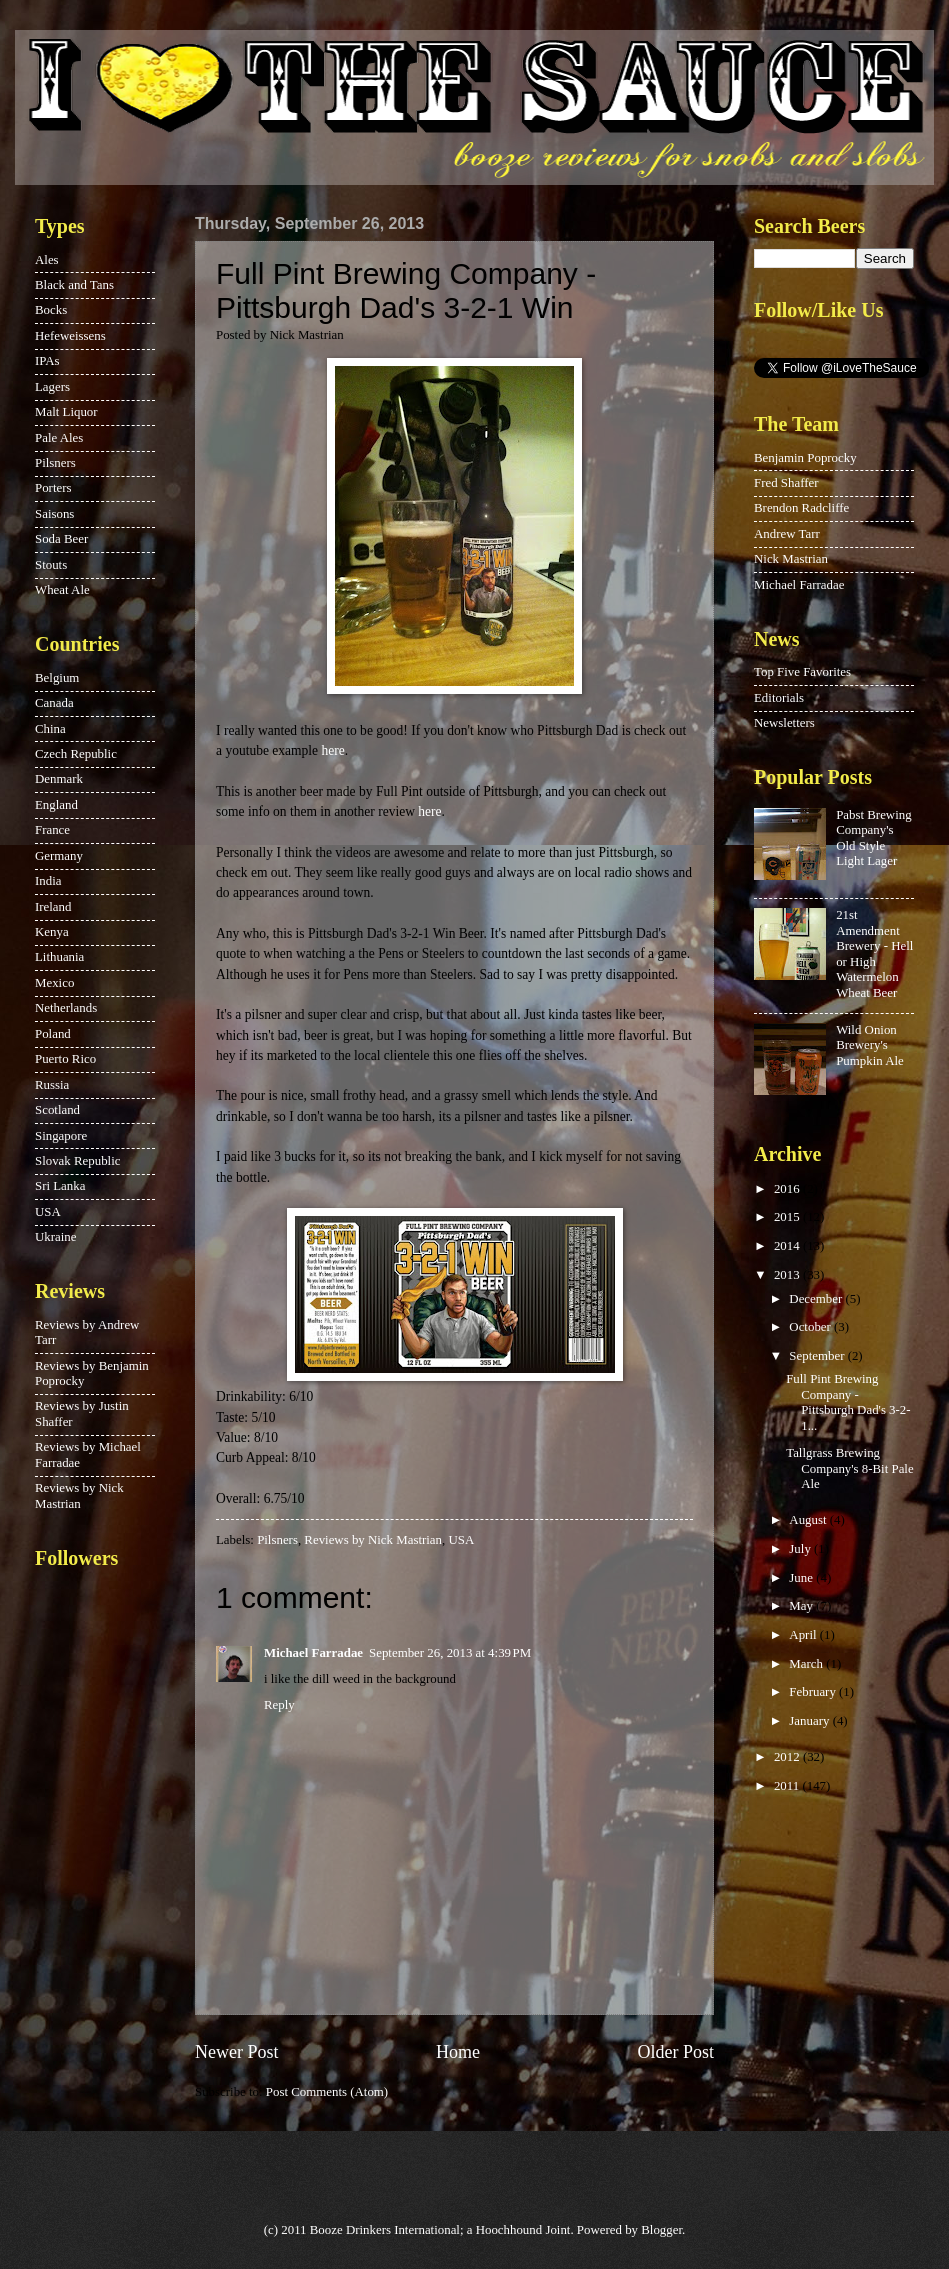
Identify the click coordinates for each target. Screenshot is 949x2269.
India (48, 881)
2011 (788, 1786)
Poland (53, 1034)
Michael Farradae (313, 1653)
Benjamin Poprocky (805, 458)
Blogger (661, 2230)
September (818, 1356)
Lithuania (59, 957)
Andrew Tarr (787, 534)
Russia (52, 1085)
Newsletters (784, 723)
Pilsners (277, 1540)
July (801, 1549)
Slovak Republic (77, 1161)
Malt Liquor (66, 412)
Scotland (57, 1110)
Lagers (52, 387)
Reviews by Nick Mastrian (373, 1540)
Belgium (57, 678)
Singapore (61, 1136)
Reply (279, 1705)
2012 (788, 1757)
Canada (54, 703)
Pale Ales (59, 438)
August (809, 1520)
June (802, 1578)
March (807, 1664)
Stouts (51, 565)
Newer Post (237, 2052)
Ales (47, 260)
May (802, 1606)
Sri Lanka (60, 1186)
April (804, 1635)
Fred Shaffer (786, 483)
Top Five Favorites (802, 672)
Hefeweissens (70, 336)
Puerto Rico (65, 1059)
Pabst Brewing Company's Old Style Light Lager (873, 838)
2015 (788, 1217)
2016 (788, 1189)
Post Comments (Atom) (327, 2092)
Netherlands (66, 1008)
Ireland (53, 907)
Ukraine (55, 1237)
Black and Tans (74, 285)
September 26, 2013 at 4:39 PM (450, 1653)
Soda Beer (61, 539)
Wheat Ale (62, 590)
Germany (59, 856)
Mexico (54, 983)
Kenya (52, 932)
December (817, 1299)
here (332, 750)
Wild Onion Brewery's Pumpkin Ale (870, 1045)
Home (458, 2052)
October (811, 1327)
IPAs (47, 361)
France (52, 830)
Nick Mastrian (791, 559)
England (56, 805)
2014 (788, 1246)
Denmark (59, 779)
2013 (788, 1275)
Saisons (54, 514)
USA (460, 1540)
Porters (53, 488)
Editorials (779, 698)
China (50, 729)
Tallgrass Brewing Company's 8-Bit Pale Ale (849, 1468)
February (814, 1692)
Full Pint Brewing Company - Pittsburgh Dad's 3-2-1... (848, 1402)
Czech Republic (76, 754)
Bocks (51, 310)
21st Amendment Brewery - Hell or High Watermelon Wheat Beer (874, 953)
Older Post (675, 2052)
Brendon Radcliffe (801, 508)
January (810, 1721)
